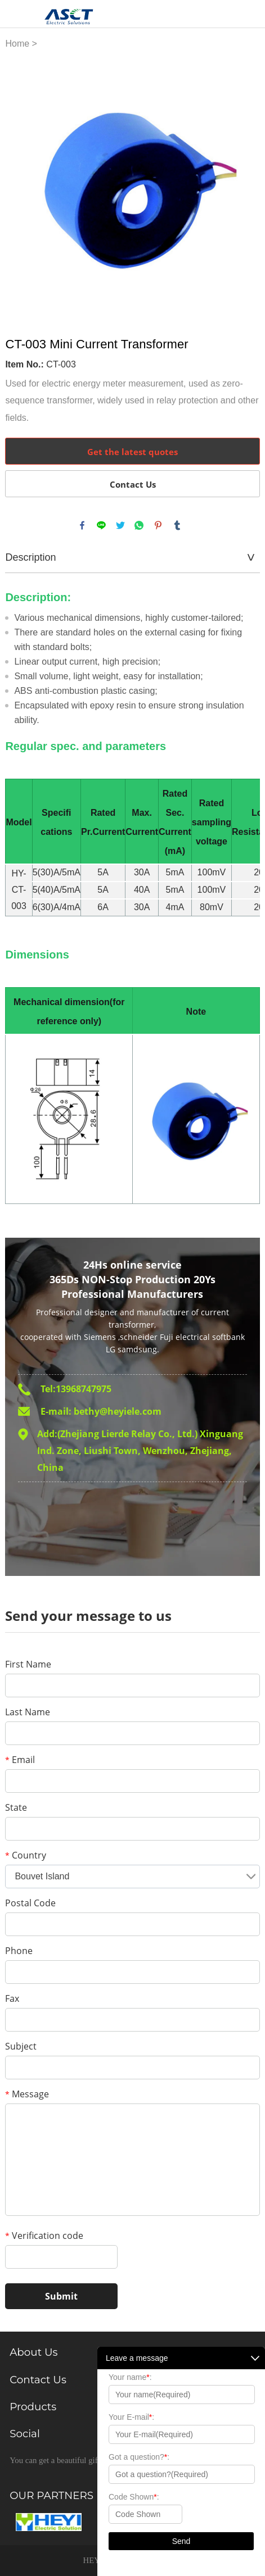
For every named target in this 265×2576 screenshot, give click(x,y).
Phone (19, 1951)
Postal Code (30, 1903)
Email (20, 1759)
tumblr (177, 525)
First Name (28, 1664)
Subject (21, 2046)
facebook (82, 525)
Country (25, 1855)
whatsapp (139, 525)
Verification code (44, 2235)
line (101, 525)
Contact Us (133, 484)
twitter (120, 525)
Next (245, 186)
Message (27, 2094)
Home (17, 43)
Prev (20, 186)
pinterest (158, 525)
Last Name (27, 1712)
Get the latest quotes (132, 451)
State (16, 1807)
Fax (12, 1998)
